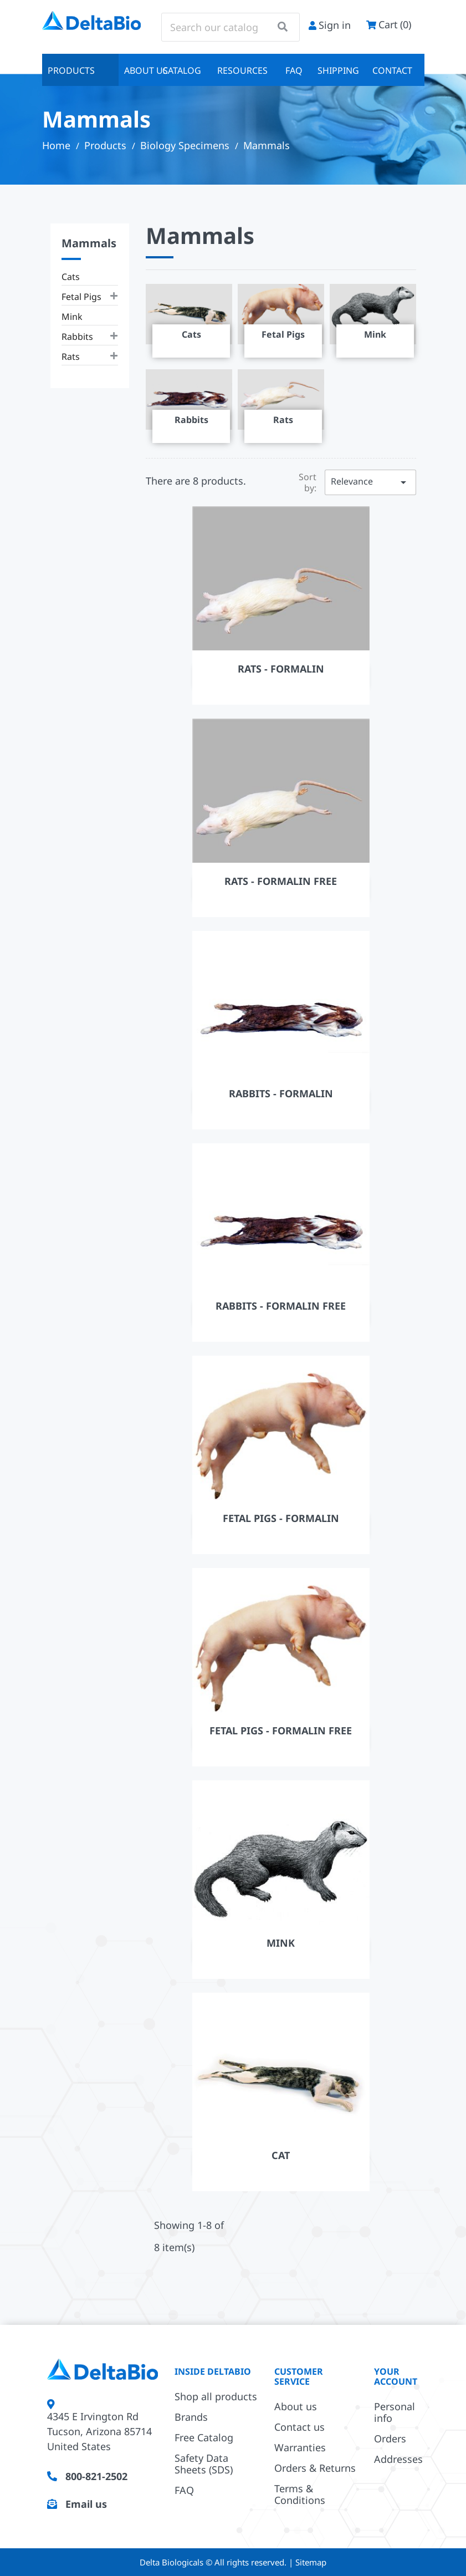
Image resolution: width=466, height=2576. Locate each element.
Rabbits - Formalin (281, 1093)
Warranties (300, 2447)
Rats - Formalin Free (280, 881)
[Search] (230, 27)
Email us (86, 2504)
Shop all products (216, 2396)
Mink (72, 316)
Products (71, 70)
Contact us (299, 2427)
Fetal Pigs (81, 297)
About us (140, 70)
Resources (242, 70)
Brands (191, 2417)
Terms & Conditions (299, 2494)
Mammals (89, 243)
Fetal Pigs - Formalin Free (280, 1730)
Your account (395, 2376)
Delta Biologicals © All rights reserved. (214, 2562)
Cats (71, 277)
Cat (281, 2155)
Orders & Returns (315, 2468)
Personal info (394, 2412)
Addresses (398, 2459)
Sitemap (310, 2562)
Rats (71, 356)
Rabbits (77, 336)
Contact (392, 70)
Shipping (338, 70)
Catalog (181, 70)
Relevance (370, 482)
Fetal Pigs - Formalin (281, 1518)
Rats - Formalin (281, 668)
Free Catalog (204, 2437)
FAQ (294, 70)
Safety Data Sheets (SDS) (204, 2463)
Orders (390, 2438)
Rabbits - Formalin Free (281, 1305)
